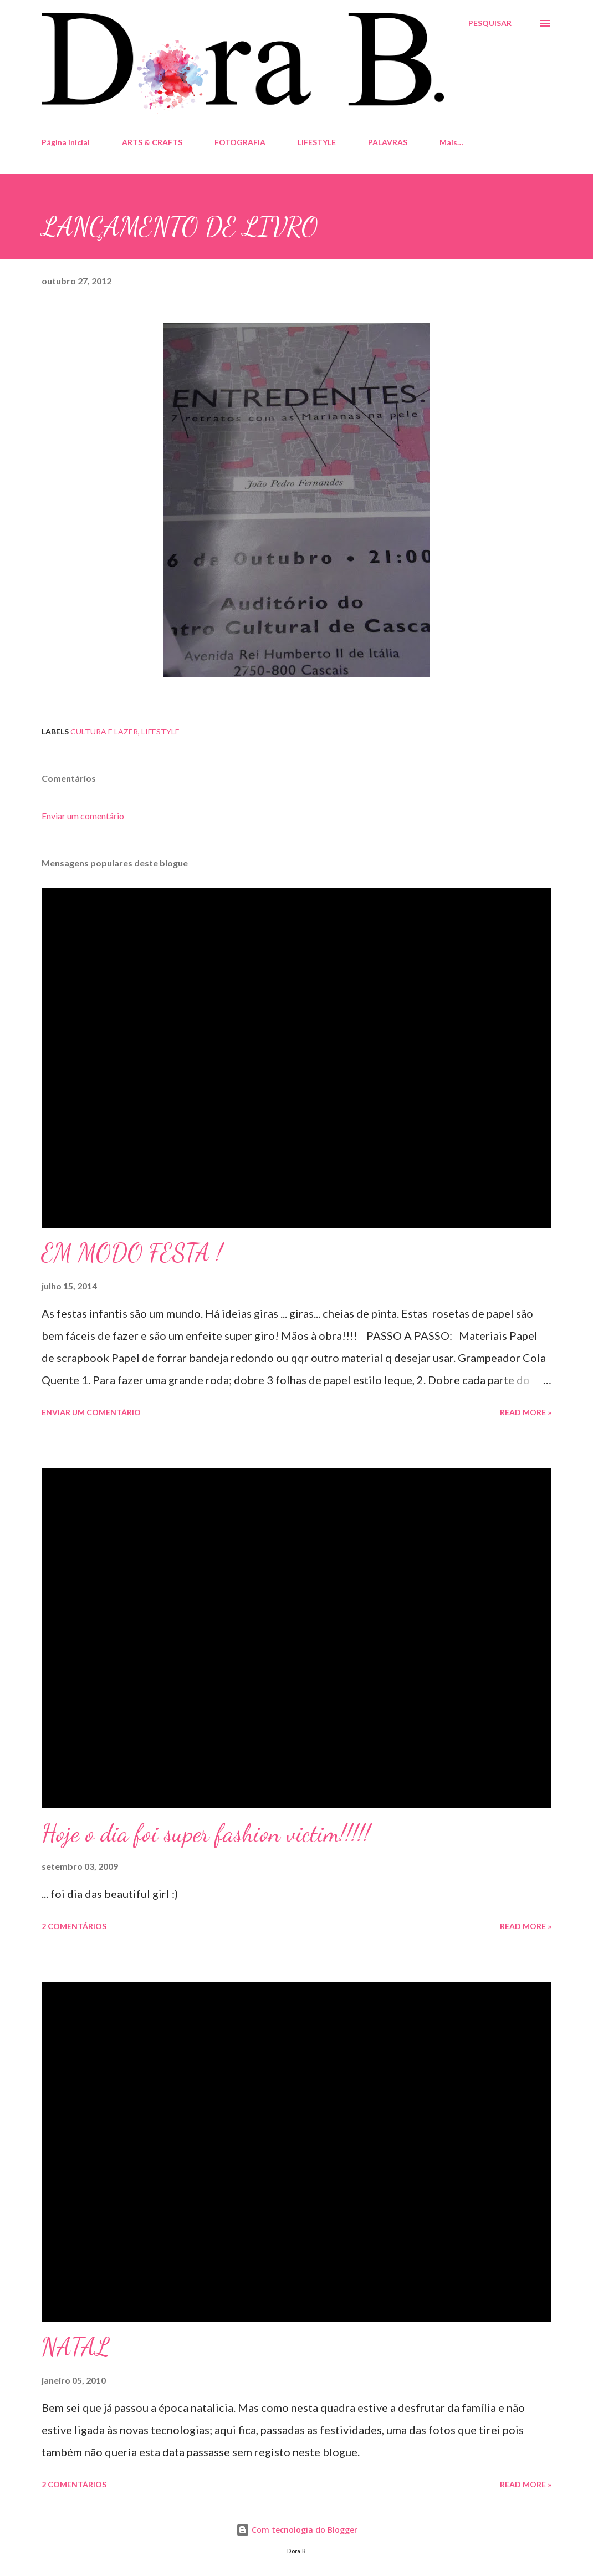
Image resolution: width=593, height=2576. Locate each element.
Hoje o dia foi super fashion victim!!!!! (206, 1833)
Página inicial (66, 142)
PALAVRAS (387, 142)
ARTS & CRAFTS (152, 142)
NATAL (76, 2347)
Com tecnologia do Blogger (296, 2529)
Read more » (525, 1412)
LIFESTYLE (317, 142)
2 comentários (74, 1926)
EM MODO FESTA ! (132, 1252)
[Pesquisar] (490, 23)
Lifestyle (160, 731)
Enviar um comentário (83, 815)
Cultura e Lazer (104, 731)
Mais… (451, 142)
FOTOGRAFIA (239, 142)
